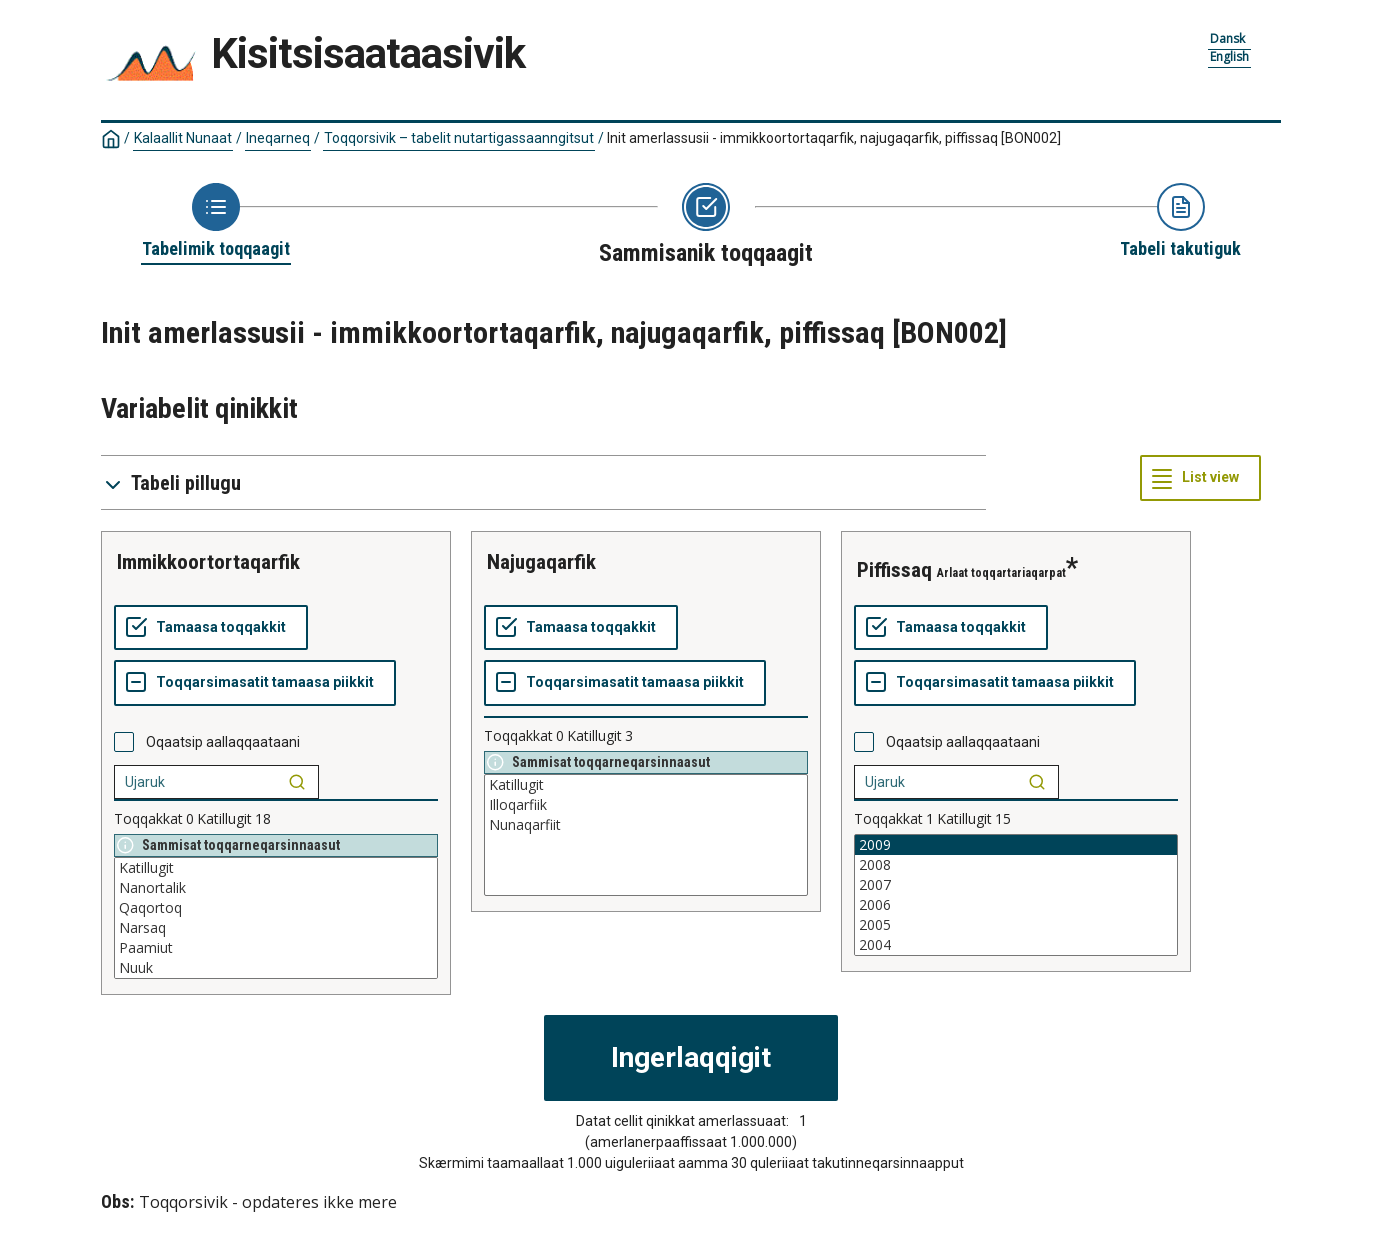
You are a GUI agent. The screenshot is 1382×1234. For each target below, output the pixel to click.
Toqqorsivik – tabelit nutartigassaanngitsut (459, 138)
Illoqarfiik (646, 805)
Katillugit (276, 868)
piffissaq (894, 570)
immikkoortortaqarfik (208, 562)
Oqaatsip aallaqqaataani (223, 742)
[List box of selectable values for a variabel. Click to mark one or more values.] (276, 918)
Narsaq (276, 928)
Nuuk (276, 968)
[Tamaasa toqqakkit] (211, 628)
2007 (1016, 885)
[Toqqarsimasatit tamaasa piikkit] (255, 683)
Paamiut (276, 948)
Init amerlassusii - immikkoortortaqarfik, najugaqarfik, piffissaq (834, 138)
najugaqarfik (541, 562)
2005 (1016, 925)
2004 (1016, 945)
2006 (1016, 905)
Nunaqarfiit (646, 825)
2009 (1016, 845)
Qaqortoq (276, 908)
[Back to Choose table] (216, 222)
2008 (1016, 865)
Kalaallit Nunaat (183, 138)
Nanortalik (276, 888)
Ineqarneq (278, 138)
